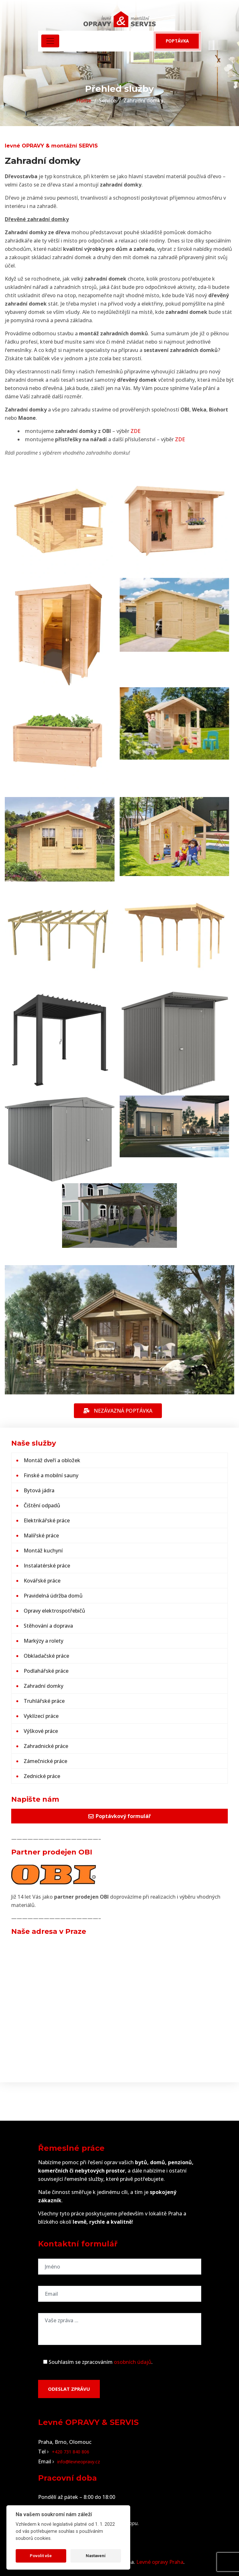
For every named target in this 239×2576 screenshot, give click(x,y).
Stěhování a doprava (48, 1625)
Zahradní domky (43, 1685)
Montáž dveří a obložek (52, 1460)
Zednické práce (42, 1776)
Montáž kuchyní (43, 1550)
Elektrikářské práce (47, 1520)
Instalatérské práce (47, 1565)
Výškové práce (41, 1731)
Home (83, 100)
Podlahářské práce (46, 1670)
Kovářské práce (42, 1580)
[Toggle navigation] (50, 41)
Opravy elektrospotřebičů (54, 1610)
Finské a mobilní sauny (51, 1475)
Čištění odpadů (42, 1505)
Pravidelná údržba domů (53, 1595)
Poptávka (177, 41)
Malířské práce (41, 1535)
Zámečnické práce (45, 1761)
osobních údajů (132, 2361)
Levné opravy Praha (159, 2561)
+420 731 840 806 (70, 2452)
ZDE (135, 431)
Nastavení (96, 2555)
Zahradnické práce (46, 1746)
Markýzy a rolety (43, 1640)
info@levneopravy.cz (78, 2462)
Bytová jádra (39, 1490)
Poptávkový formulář (119, 1816)
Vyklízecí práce (41, 1715)
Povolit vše (41, 2555)
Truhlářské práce (44, 1700)
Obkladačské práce (46, 1655)
